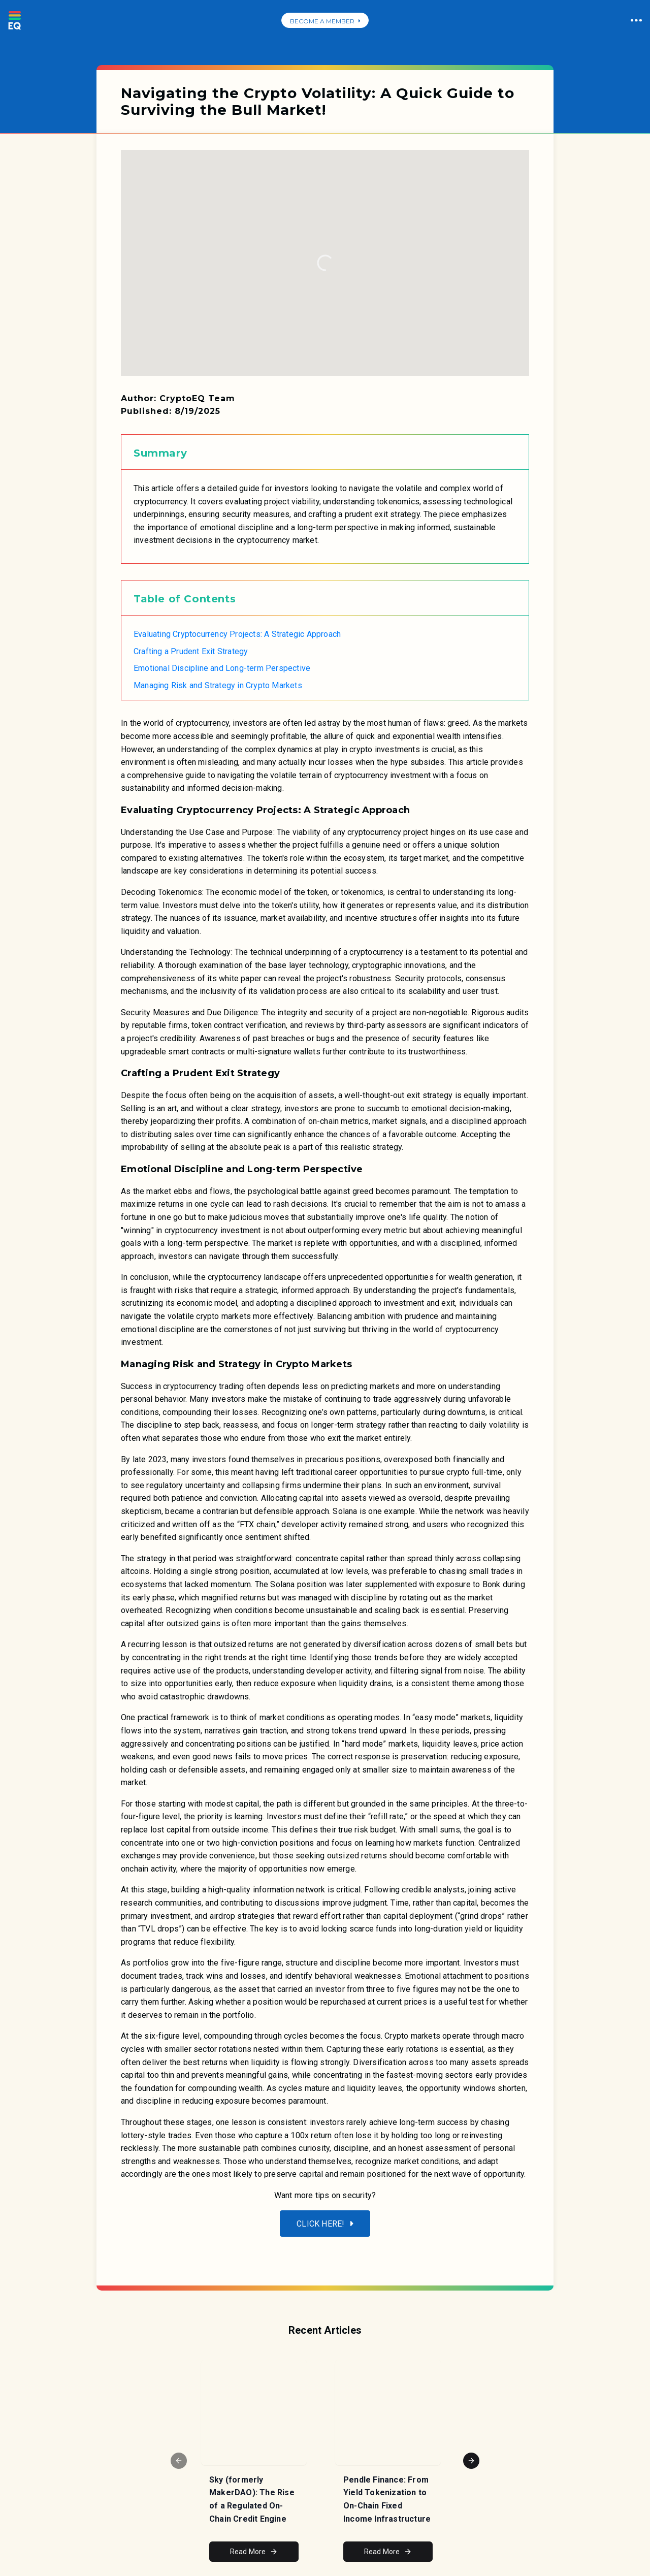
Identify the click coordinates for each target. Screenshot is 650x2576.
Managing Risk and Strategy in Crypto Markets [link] (218, 685)
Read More (254, 2552)
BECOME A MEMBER (325, 21)
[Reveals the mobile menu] (133, 2249)
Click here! (325, 2224)
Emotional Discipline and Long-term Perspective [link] (222, 668)
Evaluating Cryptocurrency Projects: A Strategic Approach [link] (237, 634)
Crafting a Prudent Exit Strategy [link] (191, 651)
